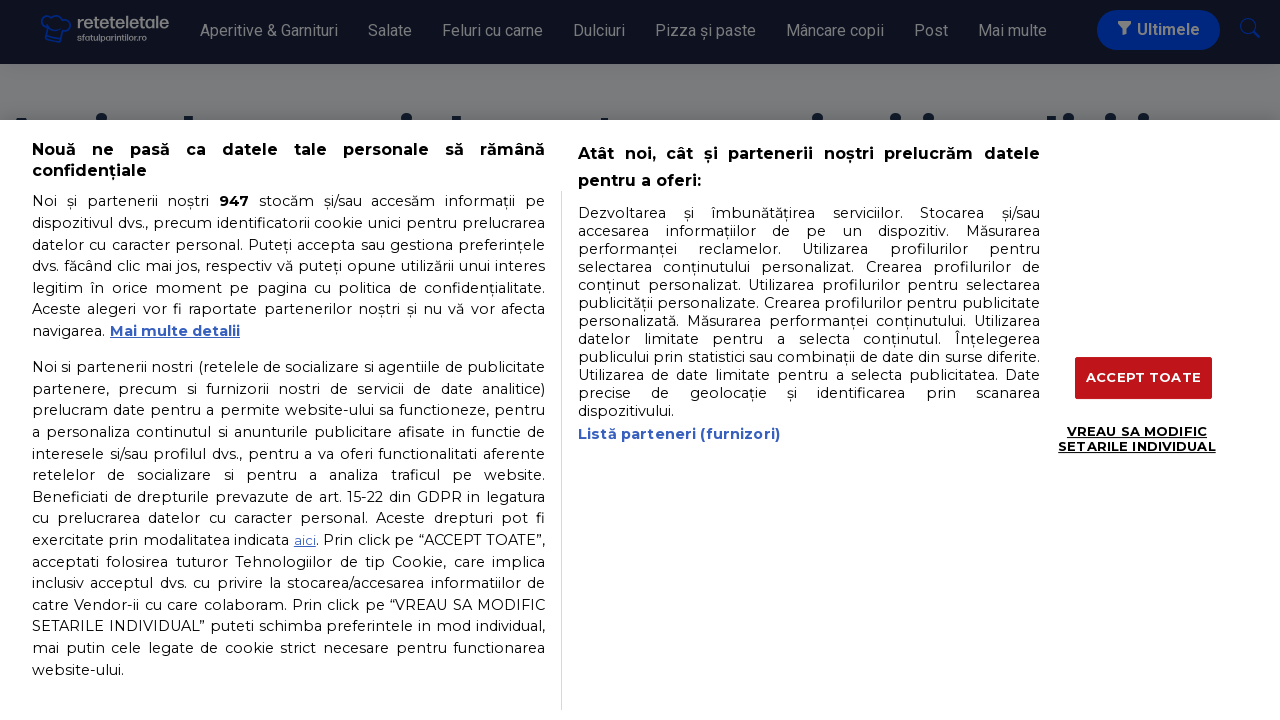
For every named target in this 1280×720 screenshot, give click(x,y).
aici (305, 540)
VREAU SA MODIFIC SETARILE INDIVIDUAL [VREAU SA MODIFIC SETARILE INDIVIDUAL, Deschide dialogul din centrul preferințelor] (1136, 439)
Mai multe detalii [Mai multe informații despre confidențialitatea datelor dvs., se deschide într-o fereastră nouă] (175, 331)
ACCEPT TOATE (1143, 377)
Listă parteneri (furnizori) (679, 434)
